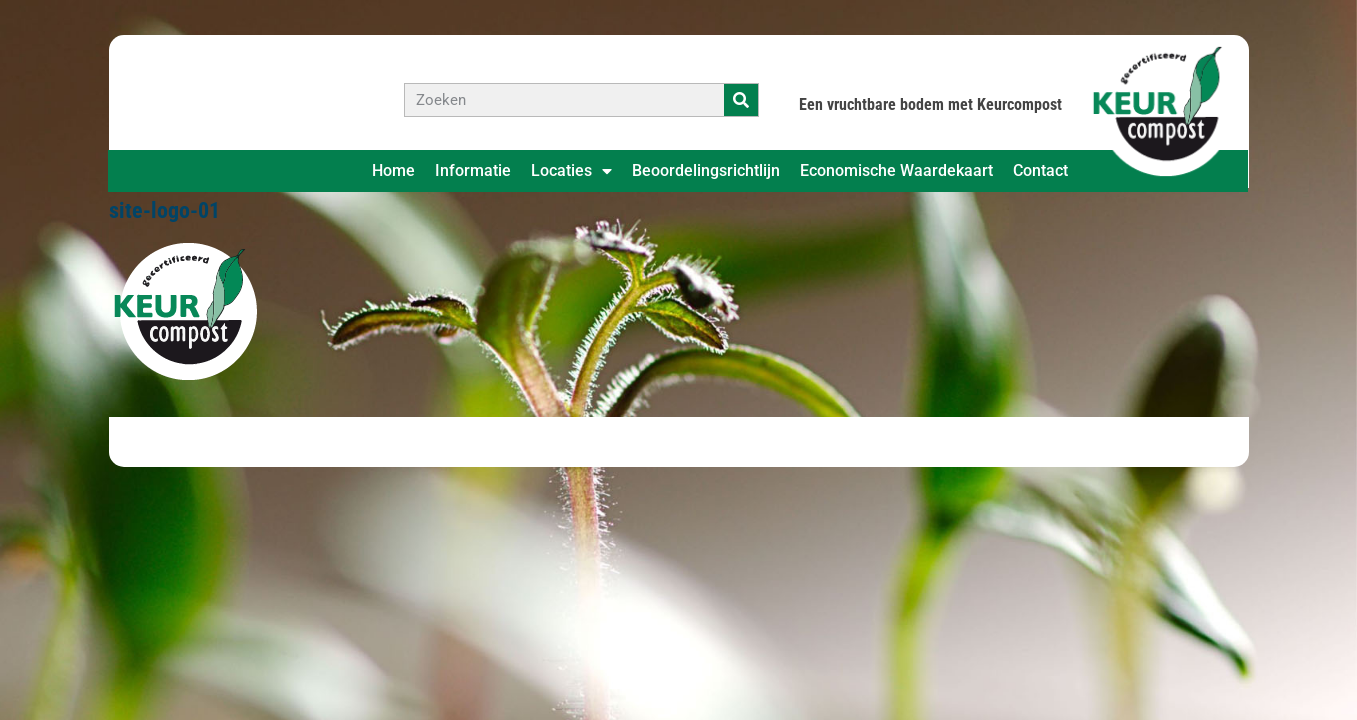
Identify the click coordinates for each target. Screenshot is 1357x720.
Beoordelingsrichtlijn (706, 170)
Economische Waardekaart (896, 170)
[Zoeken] (741, 100)
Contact (1040, 170)
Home (393, 170)
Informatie (473, 170)
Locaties (571, 171)
